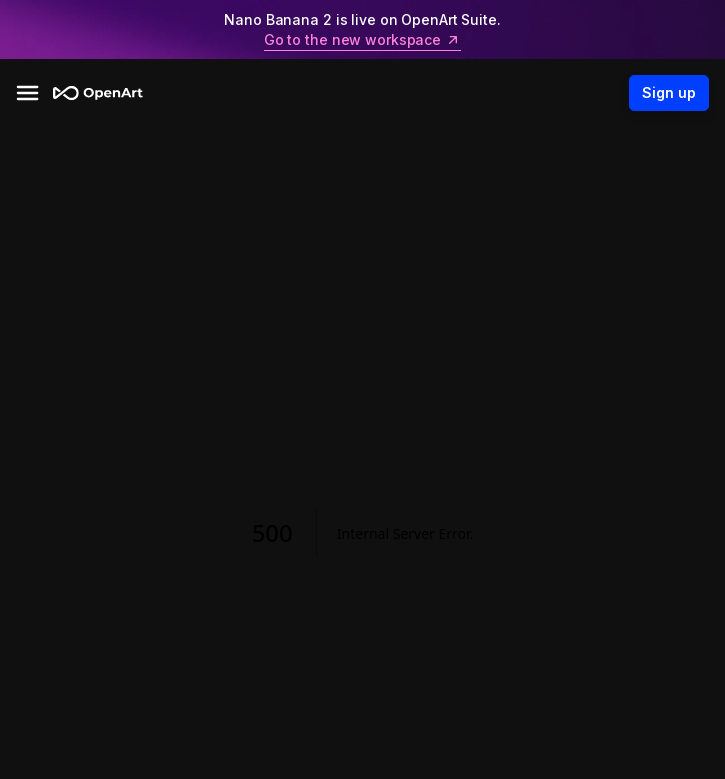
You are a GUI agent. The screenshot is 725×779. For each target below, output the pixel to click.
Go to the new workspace (362, 40)
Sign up (669, 93)
